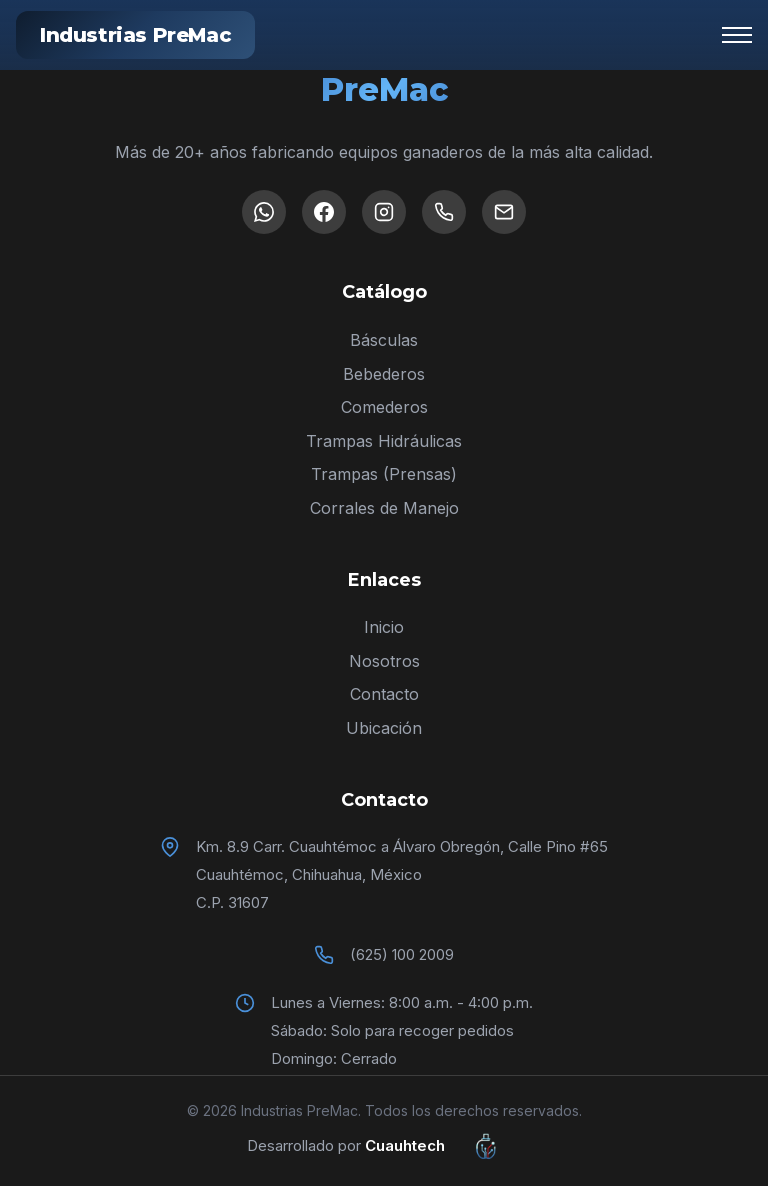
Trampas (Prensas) (384, 474)
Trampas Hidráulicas (384, 441)
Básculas (384, 340)
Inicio (384, 627)
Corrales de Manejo (384, 508)
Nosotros (384, 661)
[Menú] (737, 35)
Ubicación (384, 728)
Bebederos (384, 374)
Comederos (384, 407)
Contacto (384, 694)
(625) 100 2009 (402, 954)
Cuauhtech (443, 1146)
